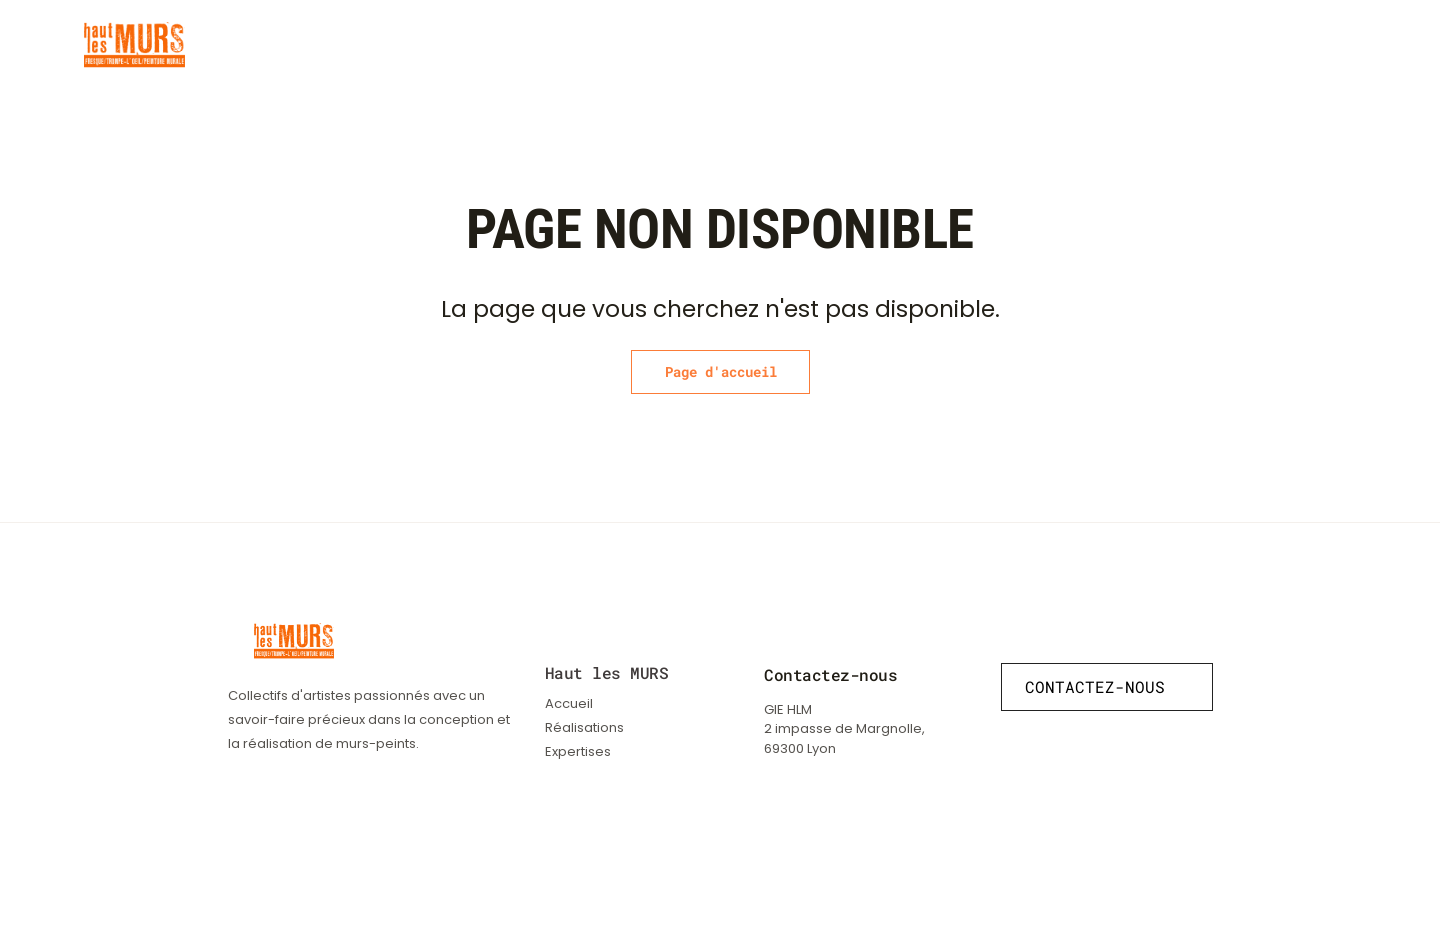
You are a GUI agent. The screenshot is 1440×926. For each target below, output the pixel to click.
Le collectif (1155, 45)
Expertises (1046, 45)
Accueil (569, 703)
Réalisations (937, 45)
